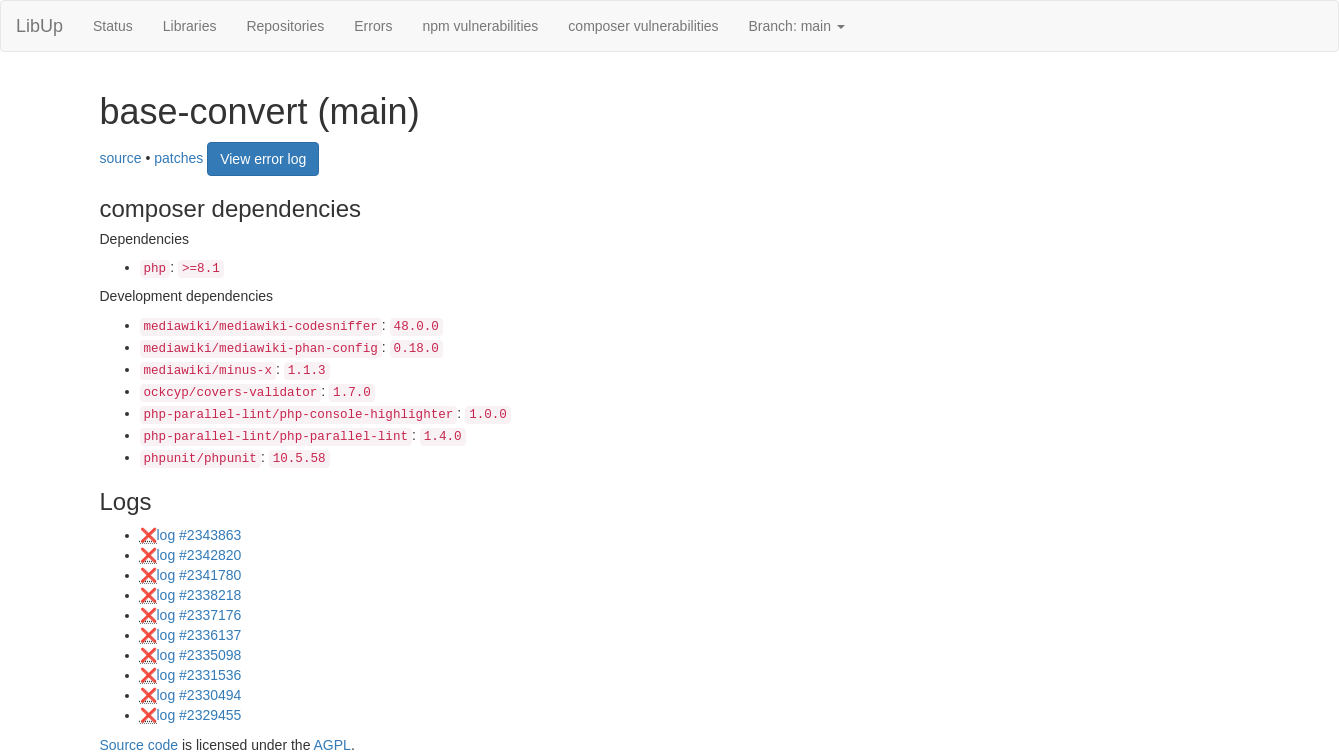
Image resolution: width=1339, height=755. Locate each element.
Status (113, 26)
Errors (373, 26)
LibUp (39, 26)
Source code (139, 745)
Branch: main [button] (797, 26)
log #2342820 (199, 555)
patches (178, 157)
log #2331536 (199, 675)
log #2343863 (199, 535)
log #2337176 (199, 615)
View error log (263, 159)
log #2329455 (199, 715)
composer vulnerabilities (643, 26)
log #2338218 (199, 595)
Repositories (285, 26)
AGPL (332, 745)
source (121, 157)
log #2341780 (199, 575)
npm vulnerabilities (480, 26)
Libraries (190, 26)
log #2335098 (199, 655)
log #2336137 (199, 635)
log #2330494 (199, 695)
